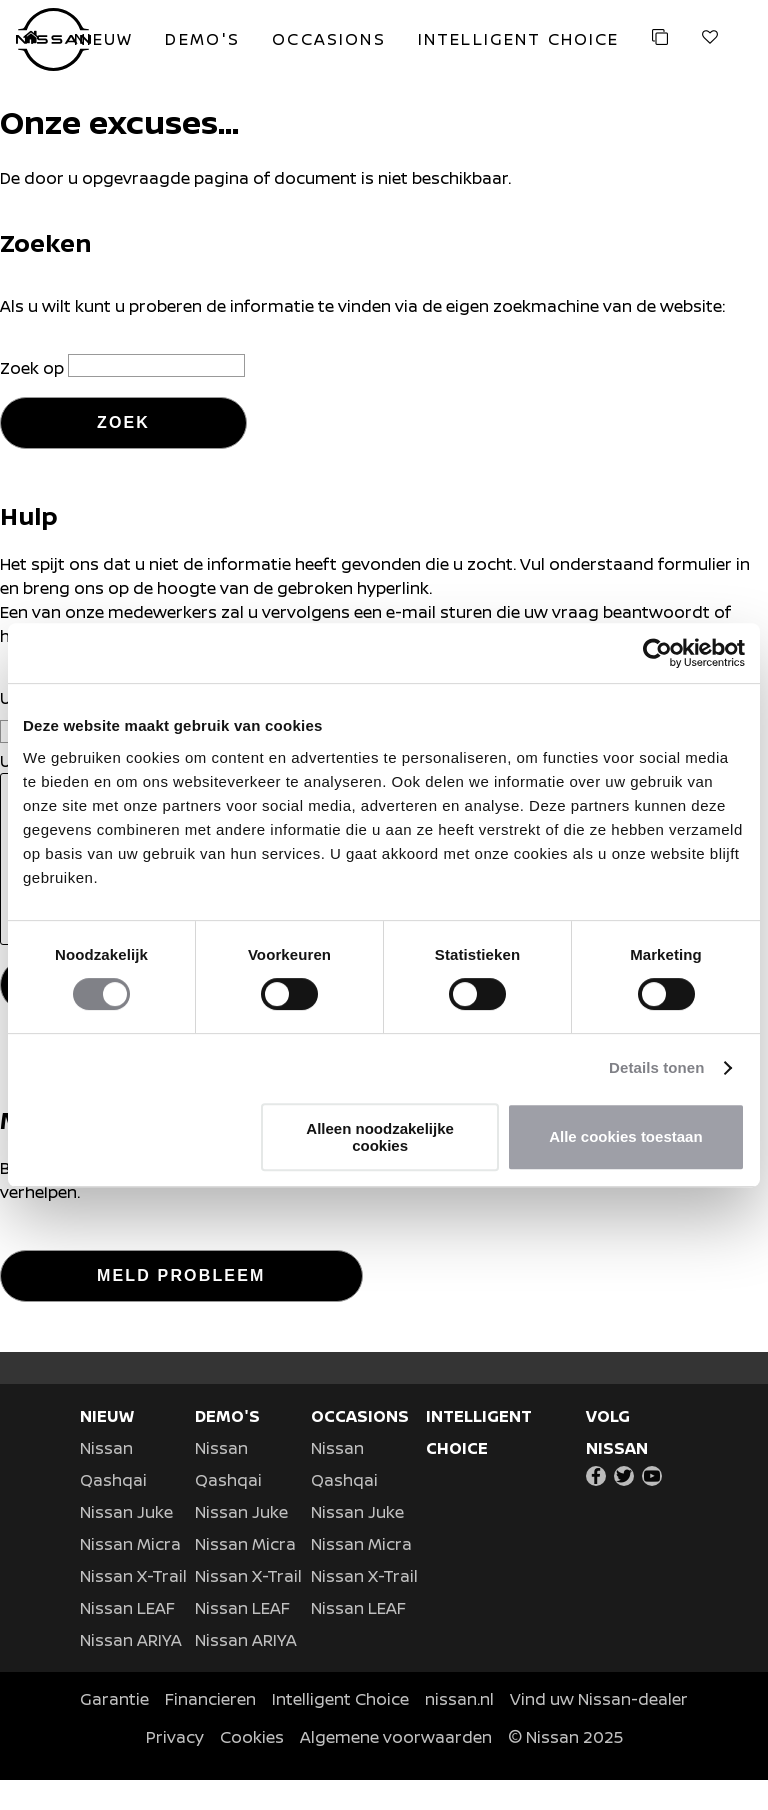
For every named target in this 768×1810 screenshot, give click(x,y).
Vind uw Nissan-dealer (599, 1729)
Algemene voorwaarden (396, 1767)
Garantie (114, 1729)
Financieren (210, 1729)
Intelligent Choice (340, 1729)
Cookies (252, 1767)
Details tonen (656, 1067)
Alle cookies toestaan (625, 1136)
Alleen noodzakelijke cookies (380, 1137)
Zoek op (34, 368)
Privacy (175, 1767)
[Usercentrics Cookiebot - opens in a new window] (657, 653)
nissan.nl (459, 1729)
